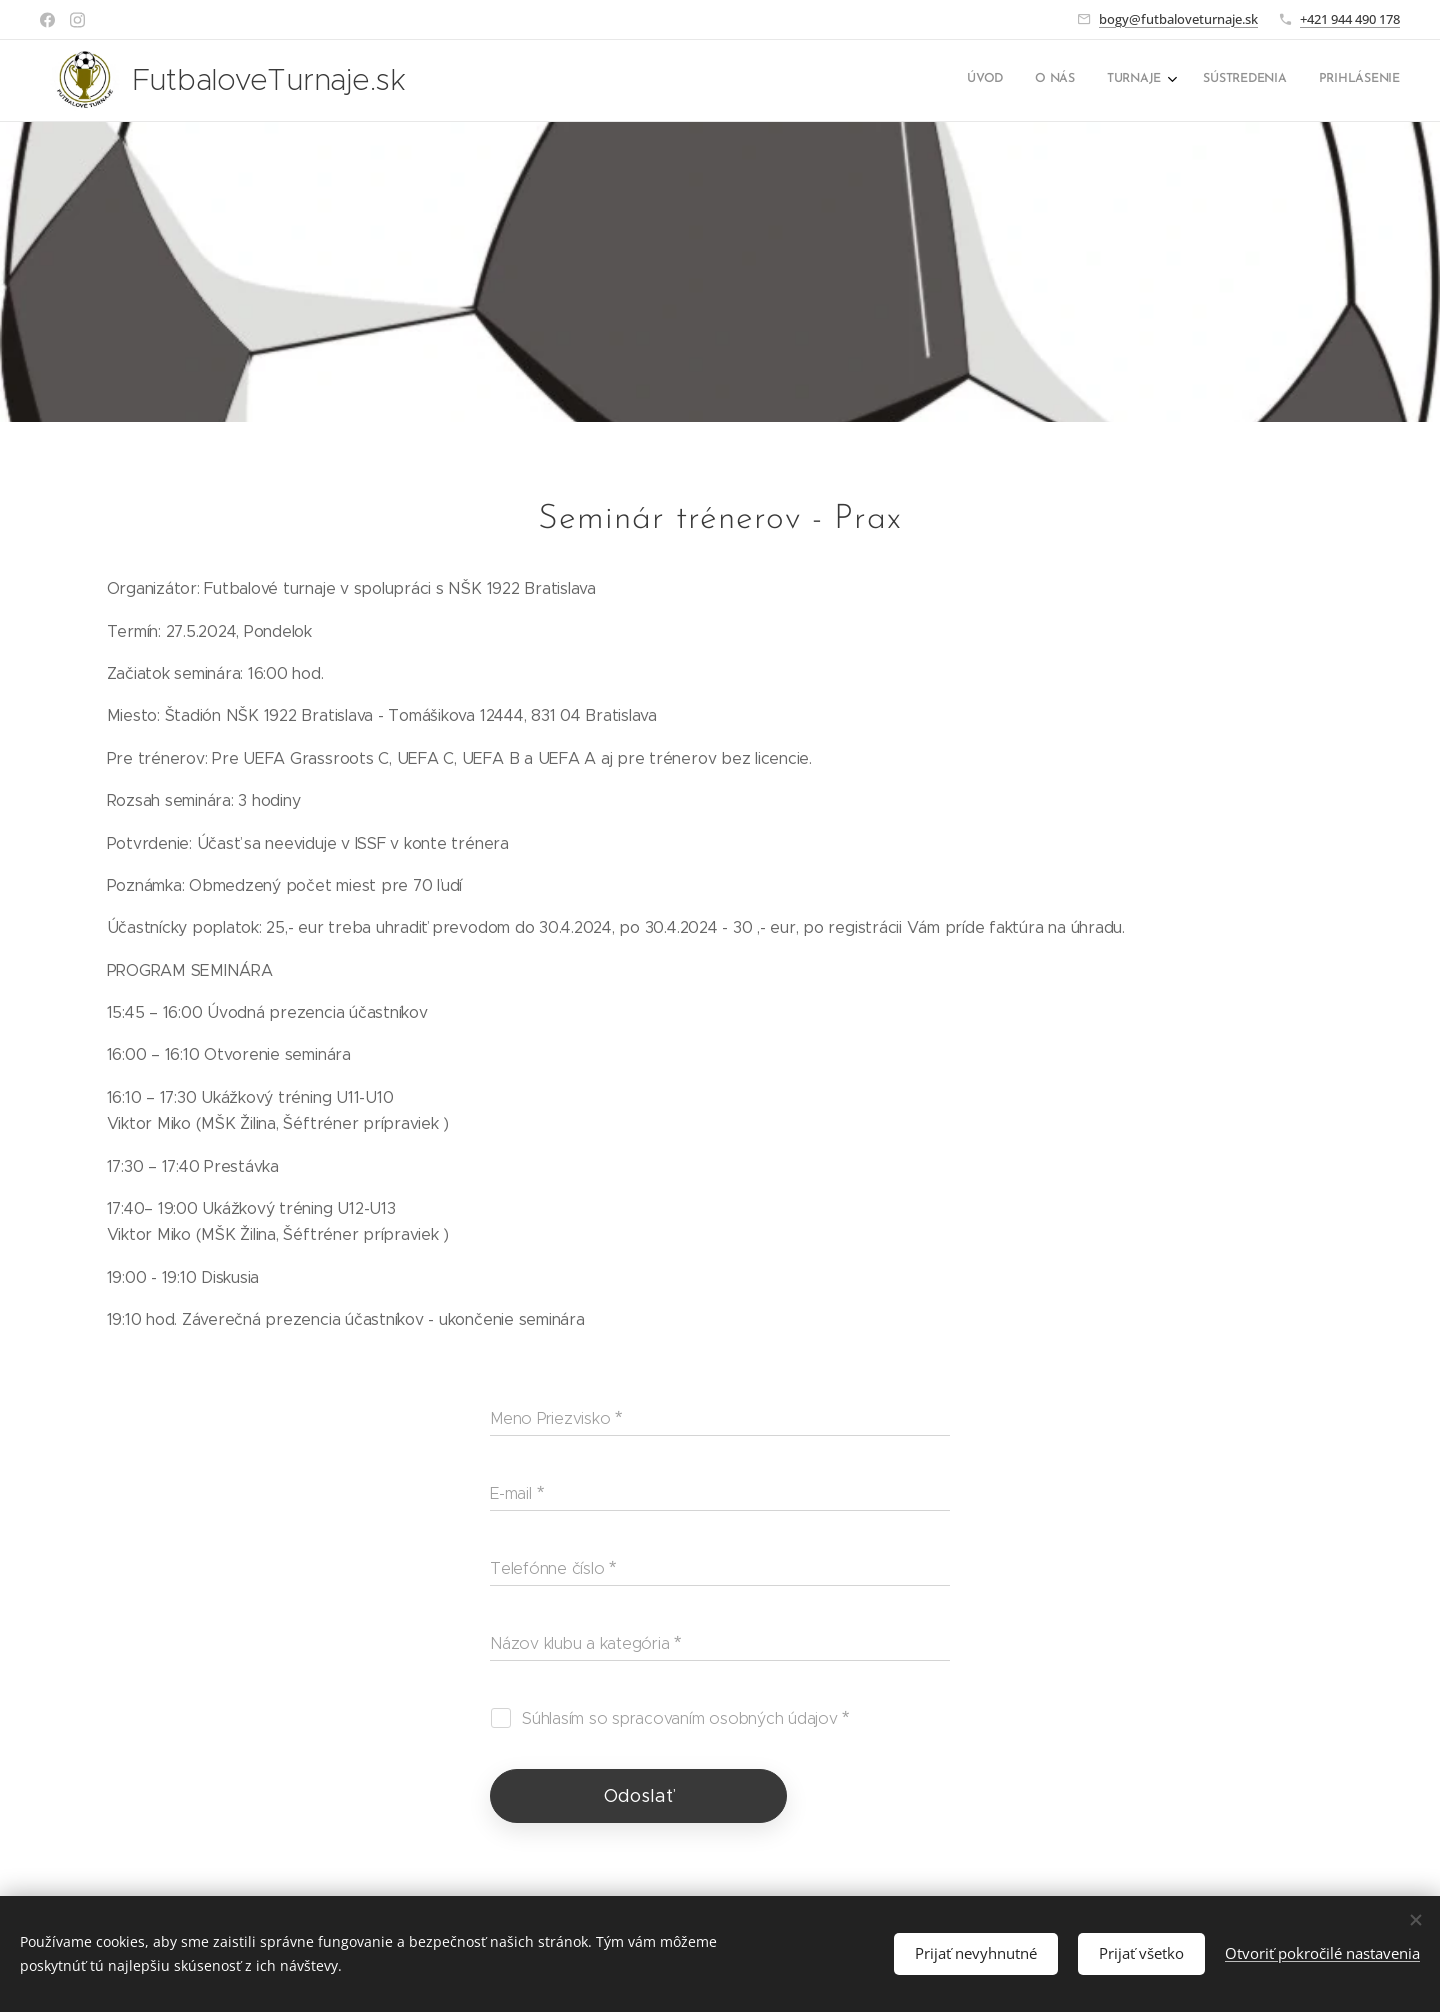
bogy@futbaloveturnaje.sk (1178, 19)
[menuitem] (1267, 81)
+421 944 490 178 (1350, 19)
